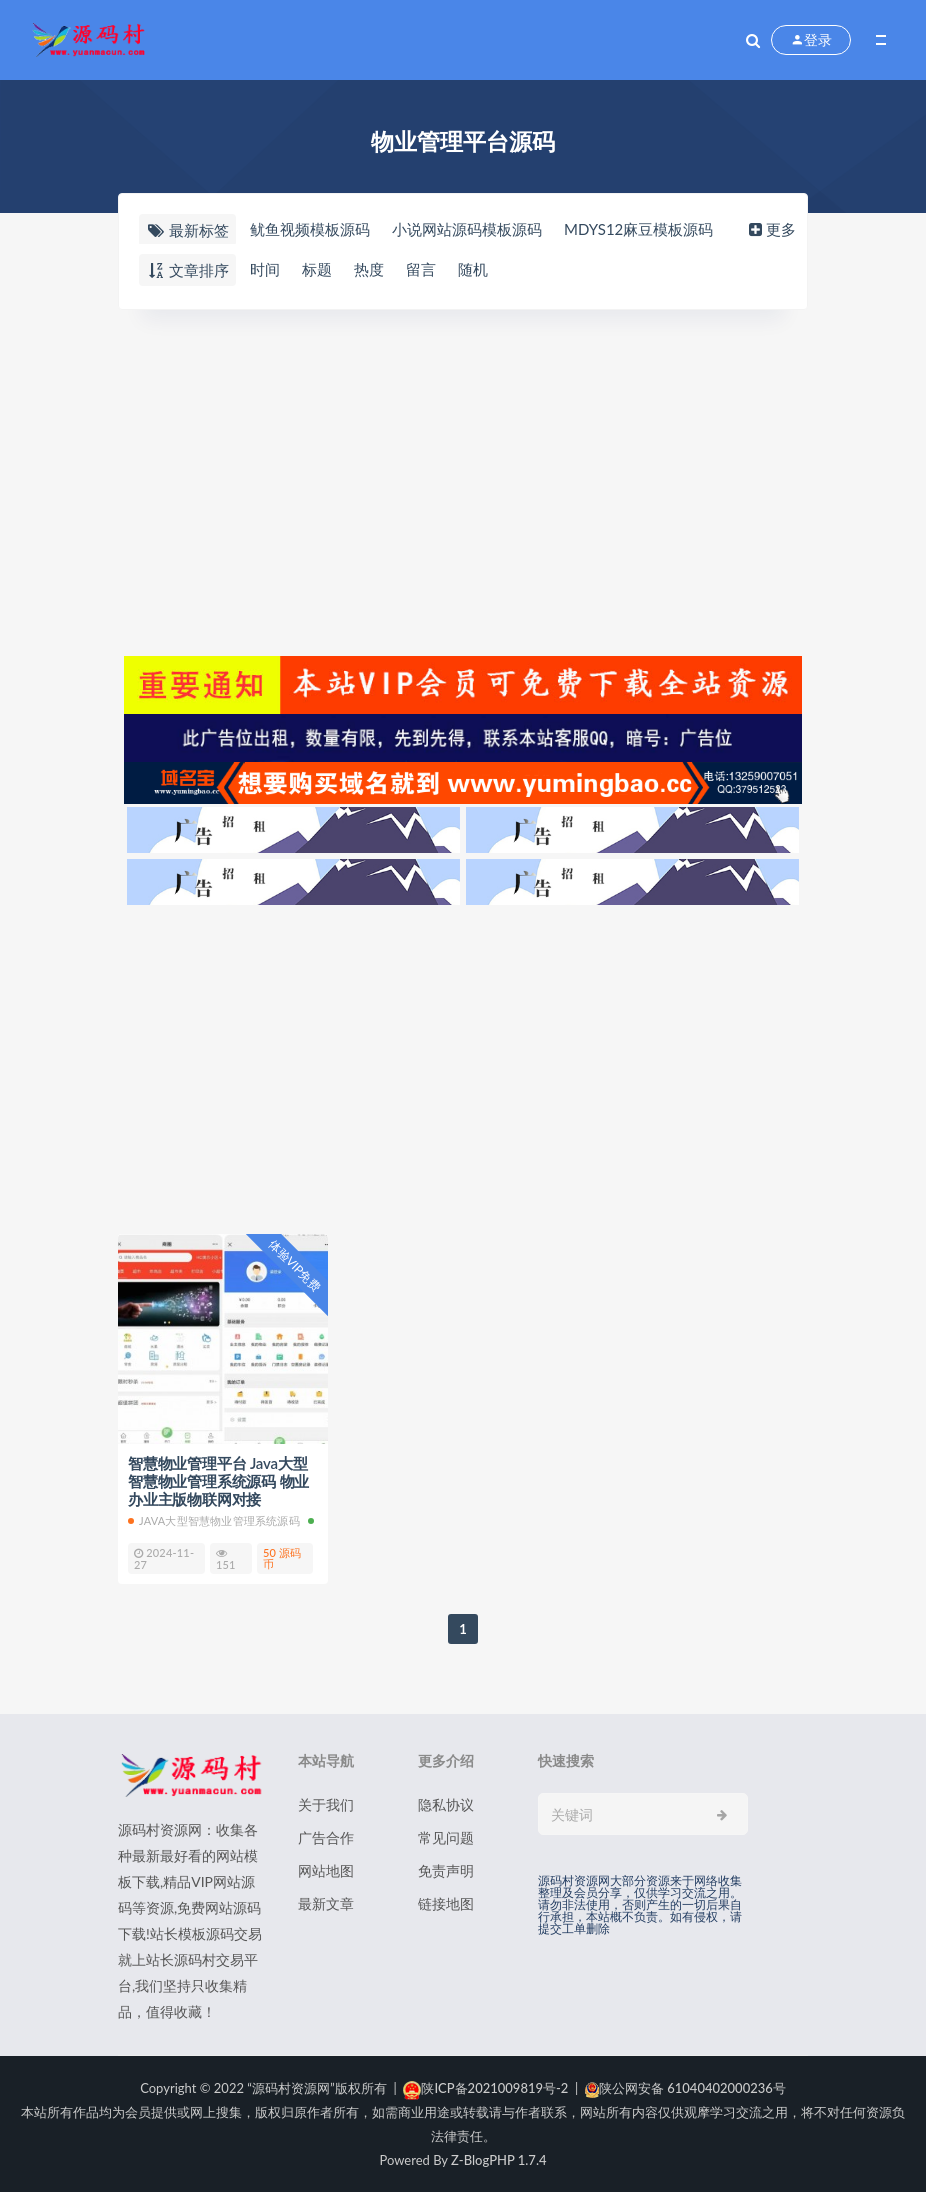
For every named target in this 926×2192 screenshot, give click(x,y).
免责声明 (446, 1870)
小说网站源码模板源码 (467, 229)
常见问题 (446, 1837)
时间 (265, 269)
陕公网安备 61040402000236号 (685, 2088)
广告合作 (326, 1837)
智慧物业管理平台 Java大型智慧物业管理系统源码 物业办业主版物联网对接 (218, 1481)
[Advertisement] (463, 480)
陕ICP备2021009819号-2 (485, 2088)
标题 (317, 269)
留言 (421, 269)
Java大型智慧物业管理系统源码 (214, 1520)
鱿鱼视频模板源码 (310, 229)
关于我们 (326, 1804)
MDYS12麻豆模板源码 (638, 229)
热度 (369, 269)
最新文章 (326, 1903)
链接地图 (446, 1903)
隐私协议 (446, 1804)
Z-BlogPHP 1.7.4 (498, 2160)
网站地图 (326, 1870)
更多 (770, 229)
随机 (473, 269)
